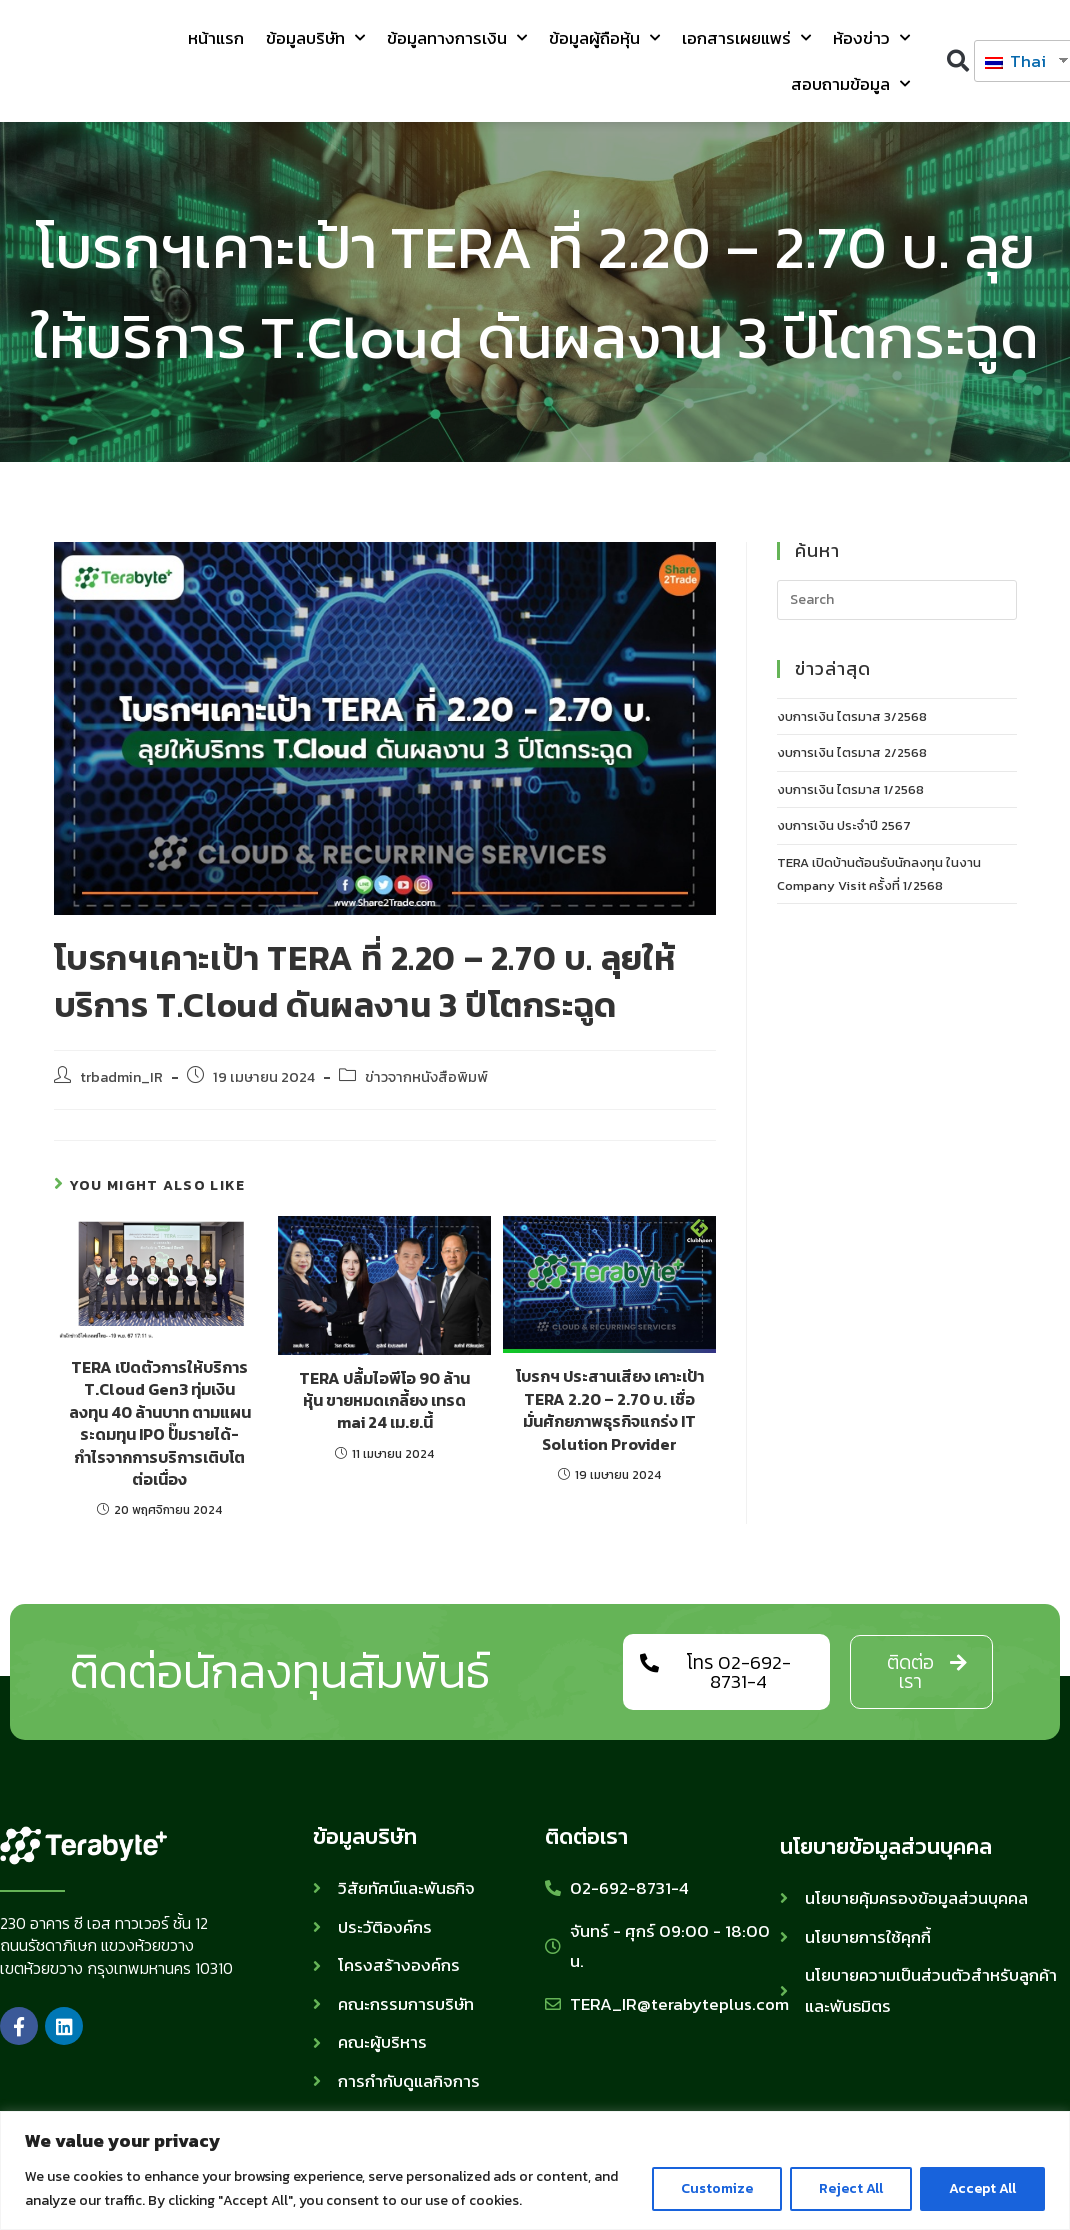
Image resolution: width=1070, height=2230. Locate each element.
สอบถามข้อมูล (850, 84)
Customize (717, 2188)
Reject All (851, 2188)
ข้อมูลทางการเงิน (457, 38)
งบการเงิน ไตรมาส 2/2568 (852, 752)
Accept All (982, 2188)
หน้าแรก (216, 38)
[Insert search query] (897, 600)
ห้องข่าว (871, 38)
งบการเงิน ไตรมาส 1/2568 (850, 789)
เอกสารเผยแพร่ (746, 38)
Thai (1015, 61)
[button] (957, 61)
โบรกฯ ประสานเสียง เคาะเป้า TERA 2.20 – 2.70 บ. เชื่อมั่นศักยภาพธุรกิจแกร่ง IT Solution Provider (610, 1410)
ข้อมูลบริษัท (315, 38)
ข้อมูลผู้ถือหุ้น (604, 38)
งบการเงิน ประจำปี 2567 (844, 825)
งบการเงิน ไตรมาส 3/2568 (852, 716)
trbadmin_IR (121, 1077)
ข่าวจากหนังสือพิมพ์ (426, 1077)
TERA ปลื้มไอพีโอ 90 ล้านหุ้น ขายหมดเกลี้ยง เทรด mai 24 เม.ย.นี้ (384, 1400)
